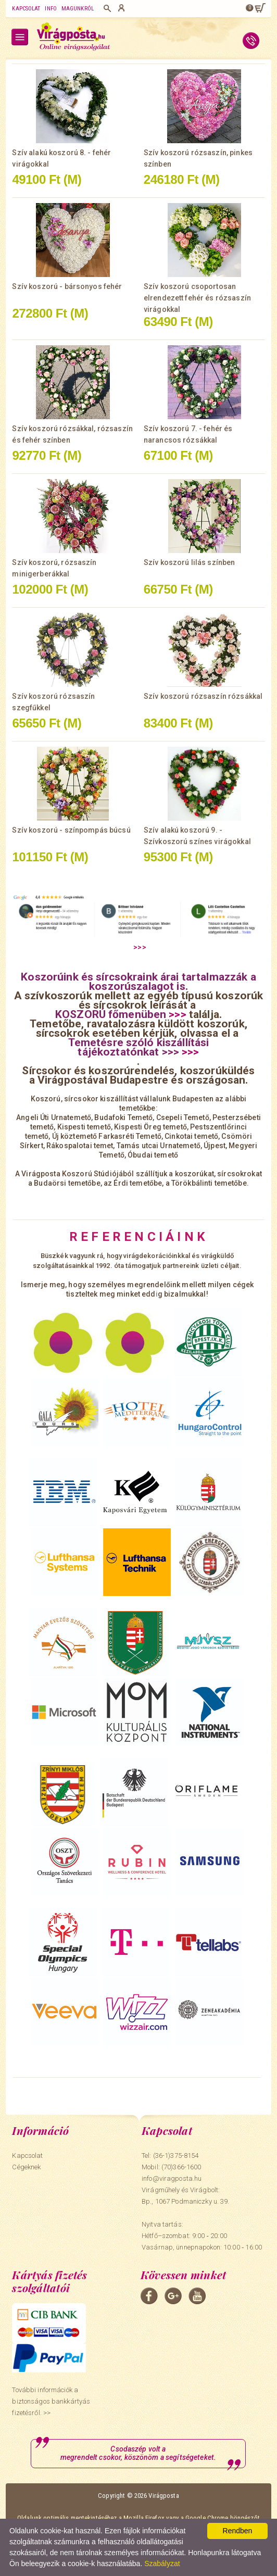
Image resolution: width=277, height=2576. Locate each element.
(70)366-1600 (181, 2167)
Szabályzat (162, 2563)
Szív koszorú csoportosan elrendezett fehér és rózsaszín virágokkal (197, 297)
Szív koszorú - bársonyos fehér (67, 286)
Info (50, 8)
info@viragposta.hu (172, 2178)
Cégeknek (26, 2167)
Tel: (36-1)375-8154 (170, 2155)
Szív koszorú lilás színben (189, 562)
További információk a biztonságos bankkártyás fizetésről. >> (51, 2401)
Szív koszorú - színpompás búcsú (71, 830)
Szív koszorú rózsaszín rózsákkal (203, 696)
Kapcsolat (26, 8)
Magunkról (77, 8)
